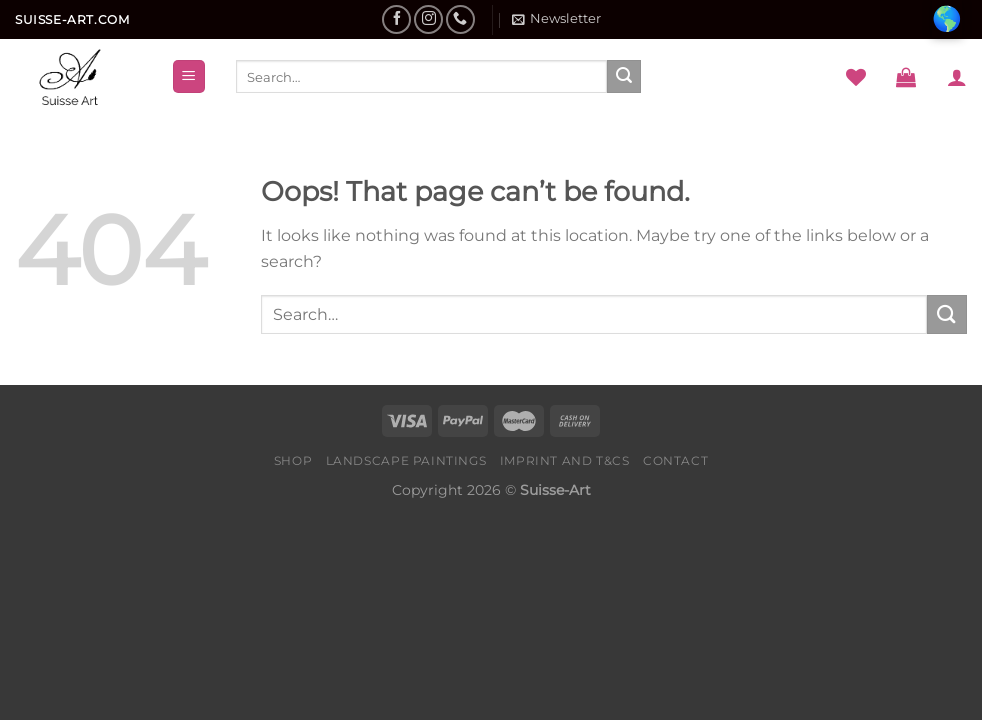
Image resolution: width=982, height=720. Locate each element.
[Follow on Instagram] (428, 19)
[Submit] (624, 77)
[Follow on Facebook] (396, 19)
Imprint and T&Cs (565, 460)
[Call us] (460, 19)
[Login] (957, 77)
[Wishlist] (856, 77)
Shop (293, 460)
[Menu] (189, 76)
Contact (675, 460)
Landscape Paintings (406, 460)
